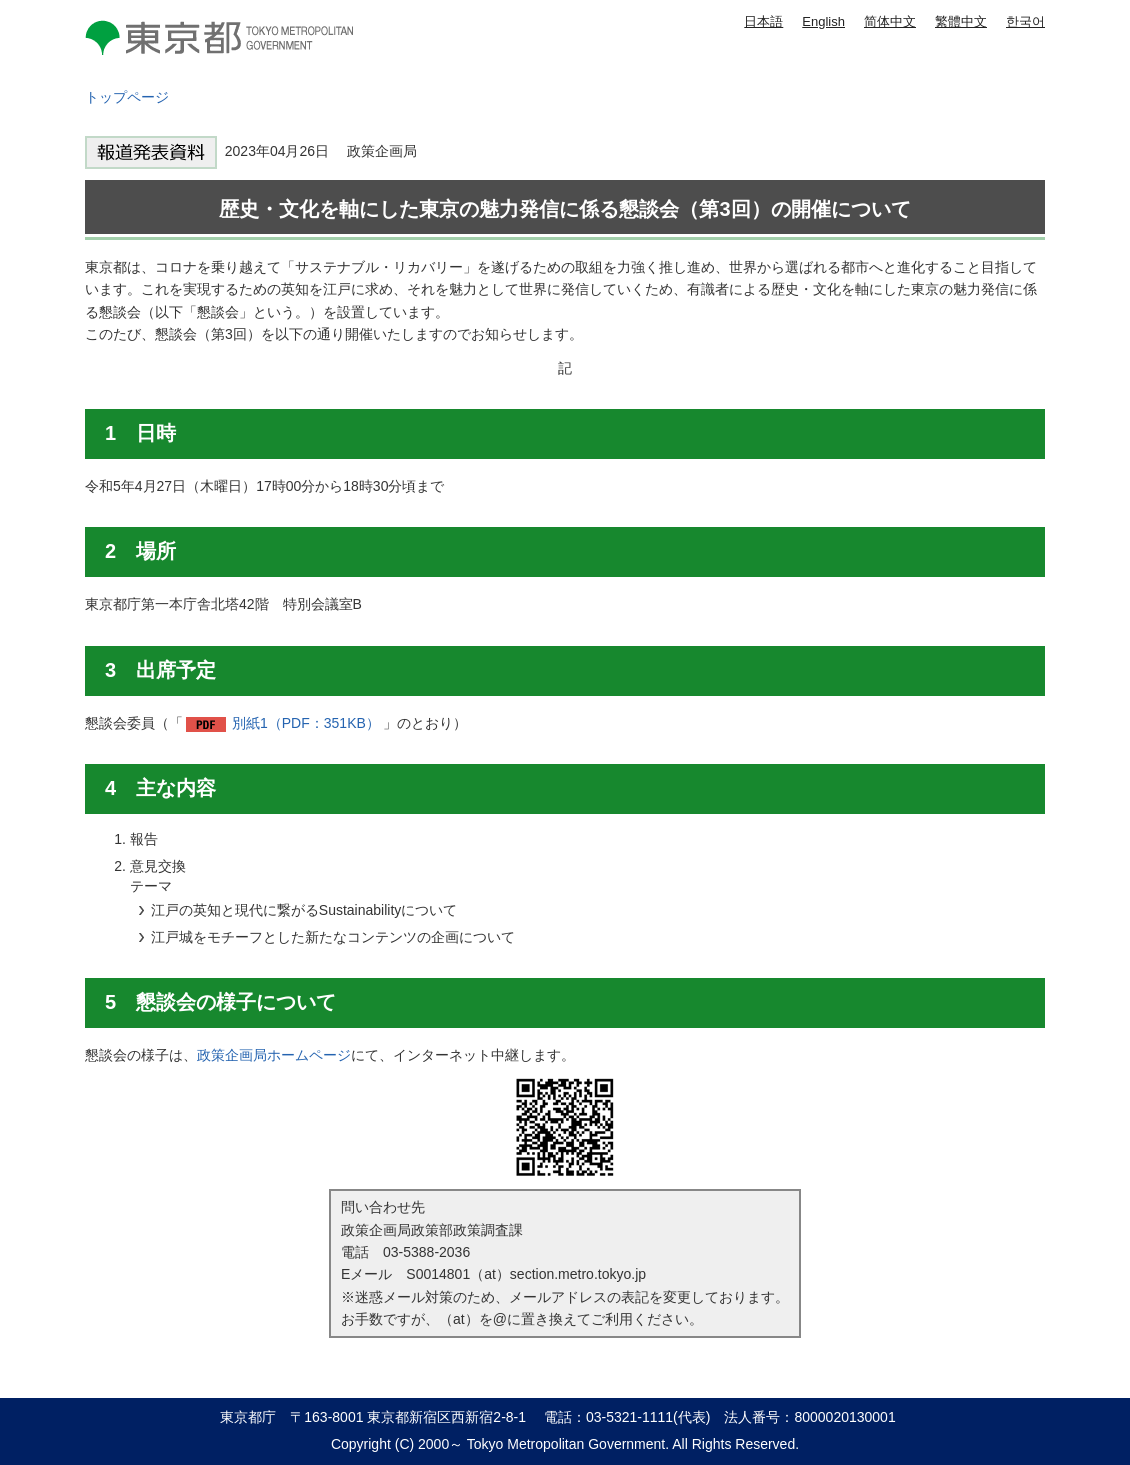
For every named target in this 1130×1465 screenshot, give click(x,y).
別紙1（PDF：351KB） (306, 723)
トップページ (127, 97)
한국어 (1025, 21)
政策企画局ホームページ (274, 1055)
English (823, 21)
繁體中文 (961, 21)
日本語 (763, 21)
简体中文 (890, 21)
